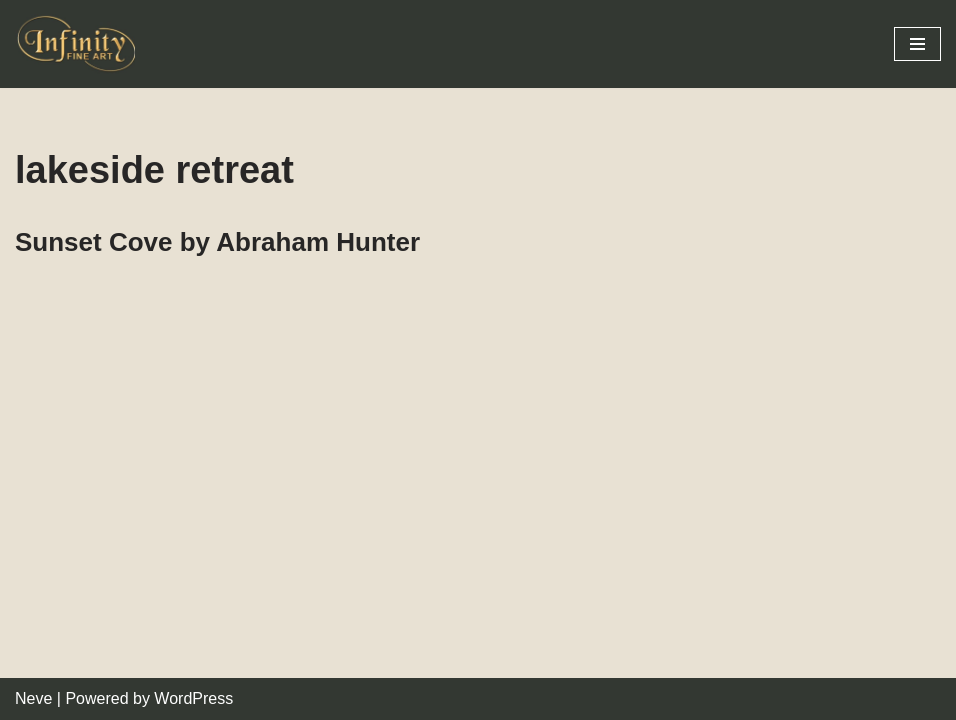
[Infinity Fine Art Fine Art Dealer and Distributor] (80, 44)
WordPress (193, 698)
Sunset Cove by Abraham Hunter (217, 242)
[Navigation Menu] (917, 44)
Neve (33, 698)
